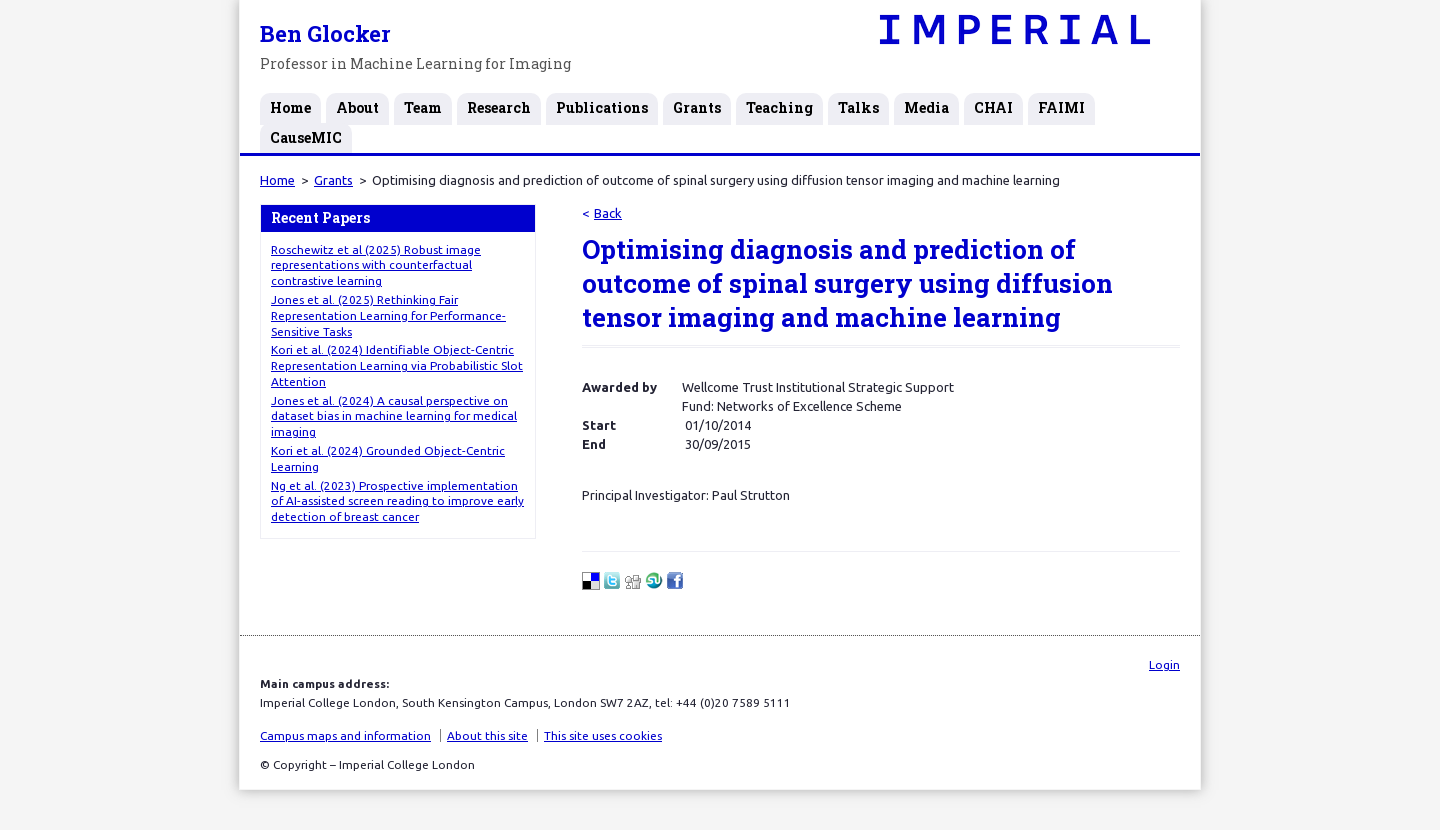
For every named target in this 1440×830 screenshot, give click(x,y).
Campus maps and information (345, 735)
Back (608, 213)
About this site (487, 735)
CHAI (993, 107)
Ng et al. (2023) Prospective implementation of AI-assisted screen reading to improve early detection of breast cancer (397, 501)
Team (423, 107)
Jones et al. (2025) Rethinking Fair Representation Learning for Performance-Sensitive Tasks (388, 315)
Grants (697, 107)
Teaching (779, 107)
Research (499, 107)
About (357, 107)
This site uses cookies (603, 735)
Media (926, 107)
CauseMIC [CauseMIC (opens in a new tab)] (306, 137)
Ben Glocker (325, 33)
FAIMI (1061, 107)
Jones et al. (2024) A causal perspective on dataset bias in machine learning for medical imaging (394, 416)
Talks (858, 107)
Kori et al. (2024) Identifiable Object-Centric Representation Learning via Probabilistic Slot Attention (397, 365)
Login (1164, 664)
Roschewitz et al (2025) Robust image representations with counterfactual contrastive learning (376, 265)
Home (290, 107)
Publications (602, 107)
